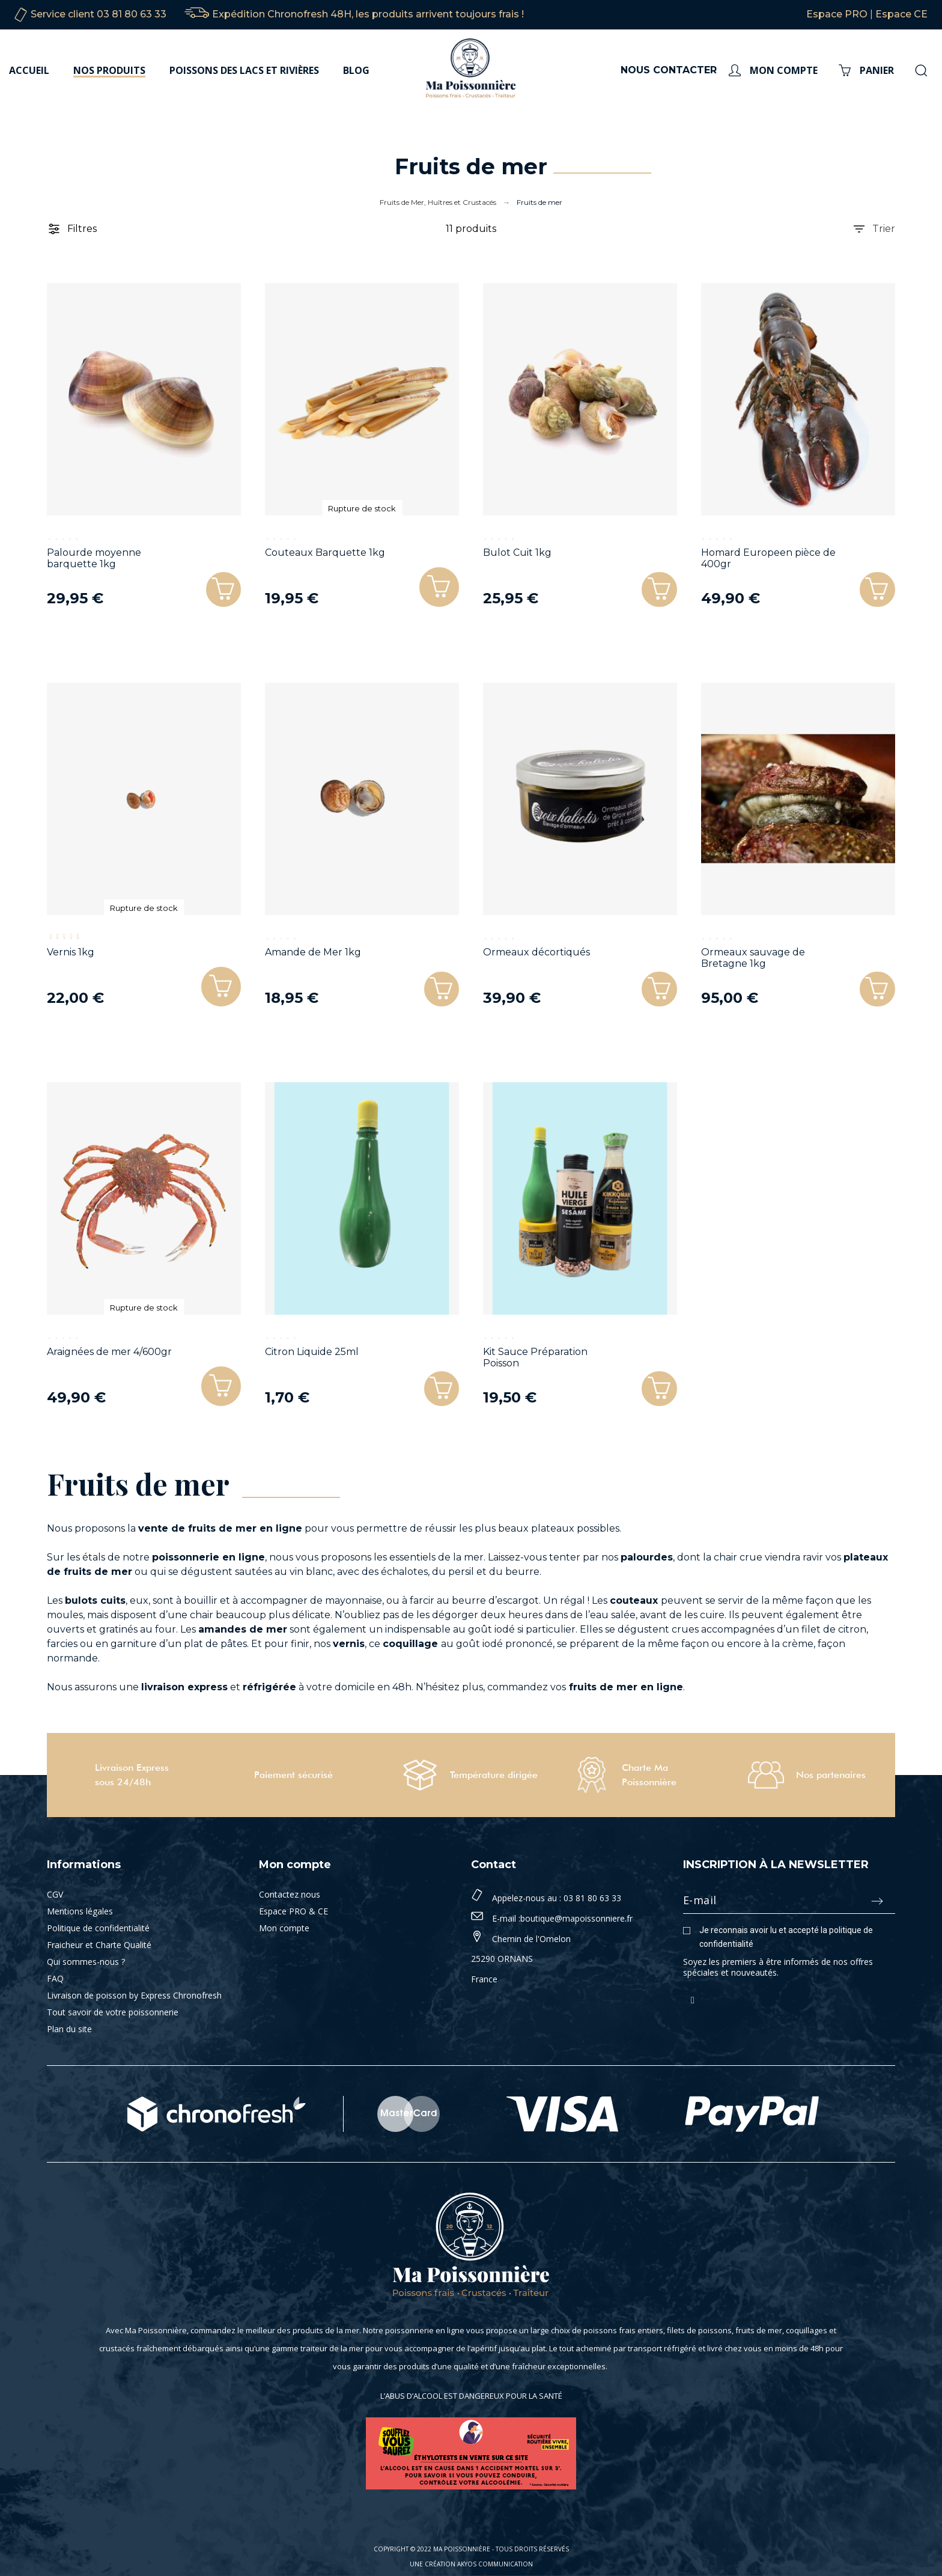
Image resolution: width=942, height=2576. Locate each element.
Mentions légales (80, 1911)
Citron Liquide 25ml (312, 1351)
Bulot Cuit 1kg (517, 552)
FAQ (55, 1978)
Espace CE (901, 14)
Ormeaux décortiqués (536, 952)
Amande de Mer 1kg (313, 952)
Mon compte (284, 1928)
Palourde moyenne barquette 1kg (94, 558)
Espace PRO (837, 14)
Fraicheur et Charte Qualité (99, 1944)
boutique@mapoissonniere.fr (576, 1918)
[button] (438, 586)
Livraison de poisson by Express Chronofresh (134, 1995)
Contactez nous (289, 1894)
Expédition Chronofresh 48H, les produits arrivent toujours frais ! (368, 14)
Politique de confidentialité (98, 1928)
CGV (55, 1894)
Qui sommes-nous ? (86, 1961)
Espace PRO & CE (293, 1911)
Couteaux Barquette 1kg (325, 552)
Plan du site (69, 2029)
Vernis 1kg (70, 952)
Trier (873, 229)
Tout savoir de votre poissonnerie (112, 2012)
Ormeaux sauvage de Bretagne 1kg (753, 957)
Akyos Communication (495, 2564)
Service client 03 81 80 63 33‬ (98, 14)
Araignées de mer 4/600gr (109, 1351)
